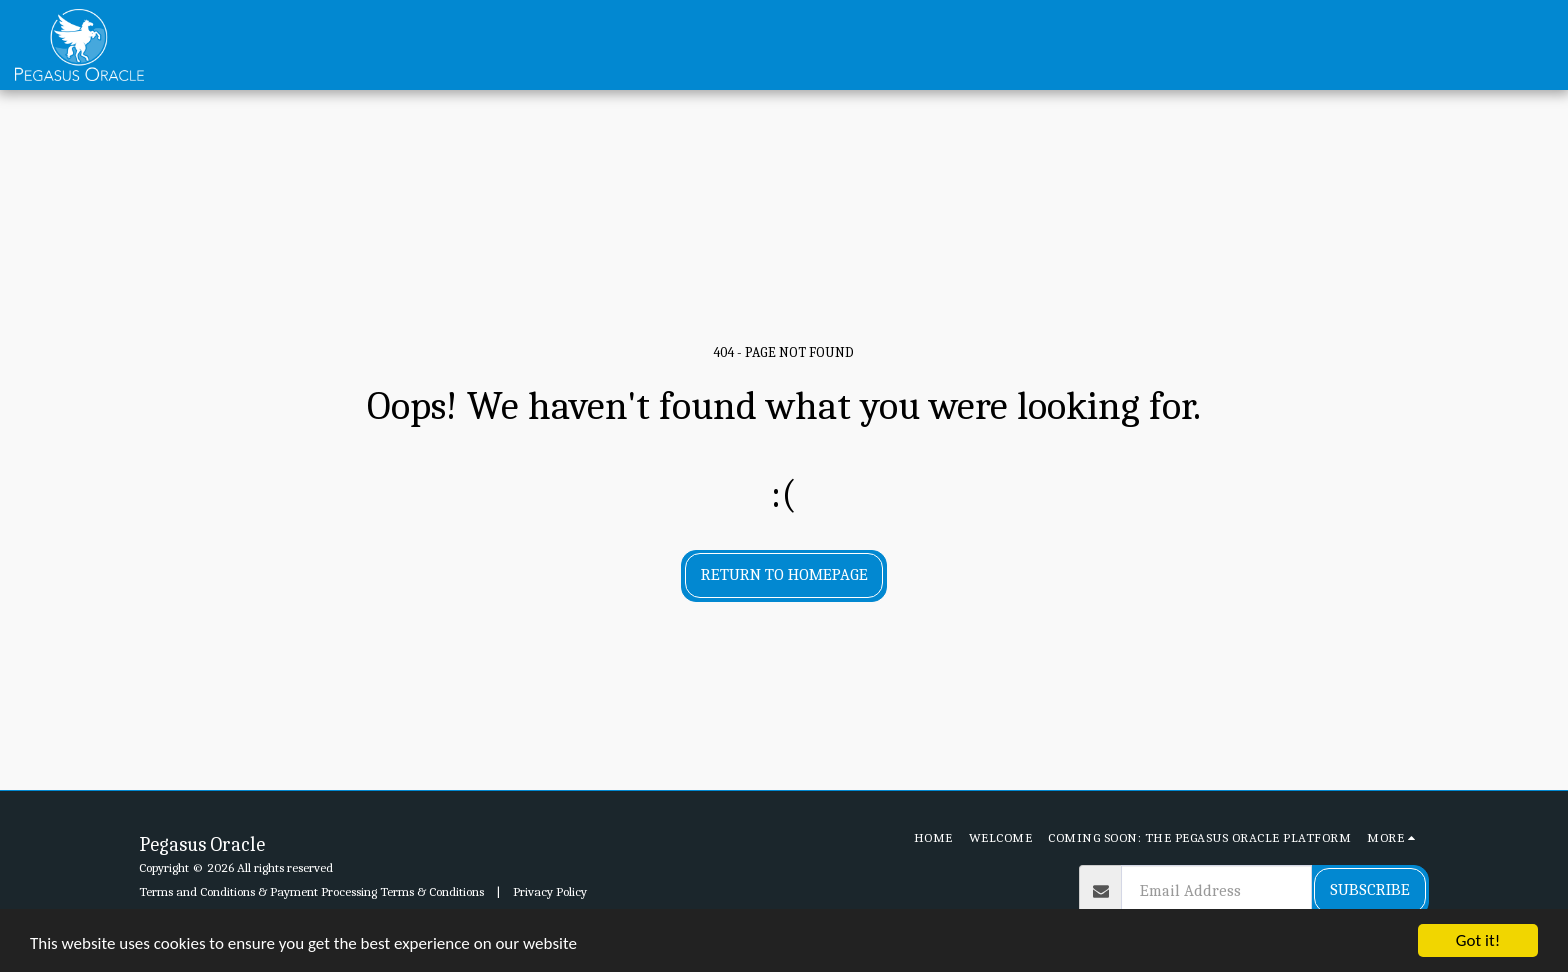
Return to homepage (784, 574)
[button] (1430, 45)
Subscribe (1370, 889)
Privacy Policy (550, 891)
